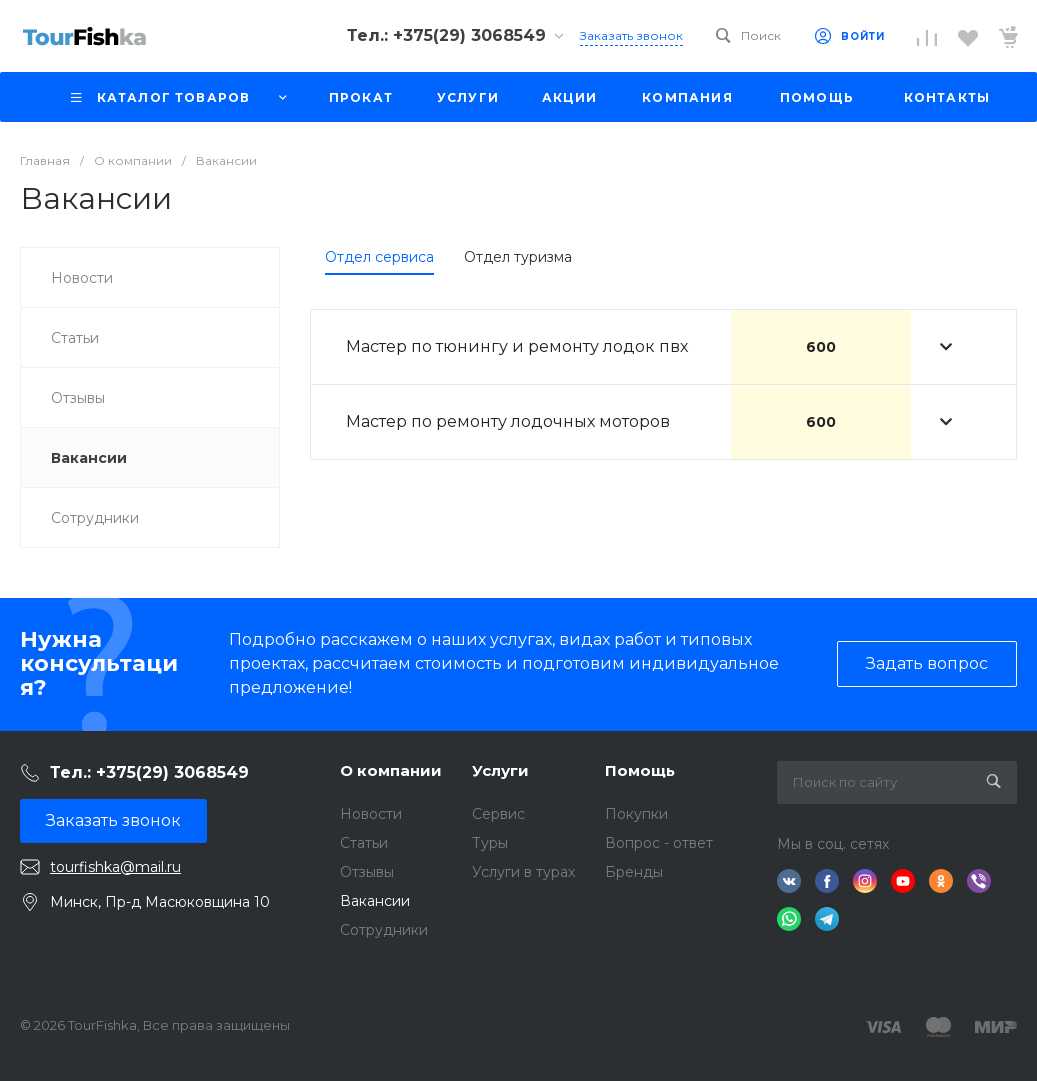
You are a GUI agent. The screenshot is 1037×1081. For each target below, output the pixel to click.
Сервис (498, 814)
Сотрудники (384, 930)
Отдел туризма (518, 257)
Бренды (634, 872)
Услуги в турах (523, 872)
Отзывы (367, 872)
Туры (490, 843)
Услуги (500, 770)
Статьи (364, 843)
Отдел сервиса (379, 257)
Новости (371, 814)
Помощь (640, 770)
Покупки (636, 814)
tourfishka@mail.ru (115, 867)
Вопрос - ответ (659, 843)
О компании (391, 770)
